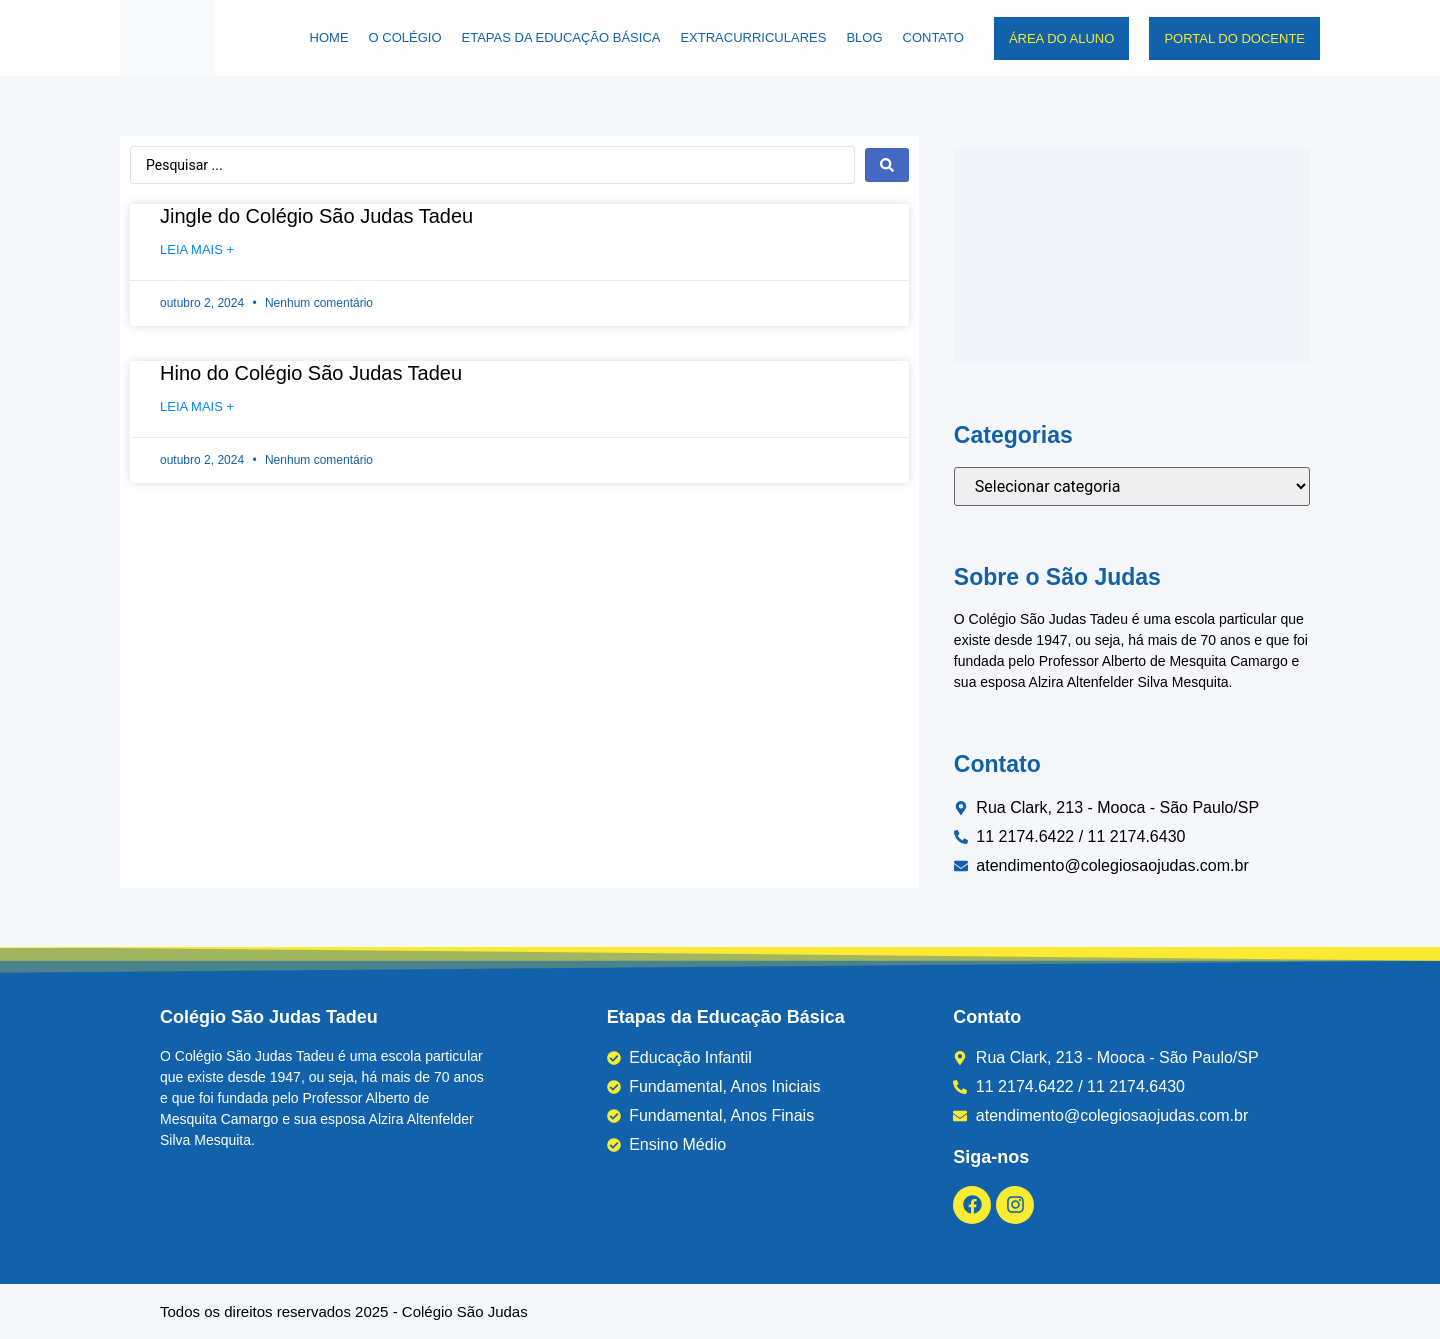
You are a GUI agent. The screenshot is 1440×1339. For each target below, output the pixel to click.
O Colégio (405, 37)
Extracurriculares (753, 37)
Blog (864, 37)
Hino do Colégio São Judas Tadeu (311, 373)
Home (329, 37)
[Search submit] (887, 165)
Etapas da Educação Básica (561, 37)
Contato (933, 37)
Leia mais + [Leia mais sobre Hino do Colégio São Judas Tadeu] (197, 406)
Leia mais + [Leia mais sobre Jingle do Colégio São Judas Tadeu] (197, 249)
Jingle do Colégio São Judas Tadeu (316, 216)
